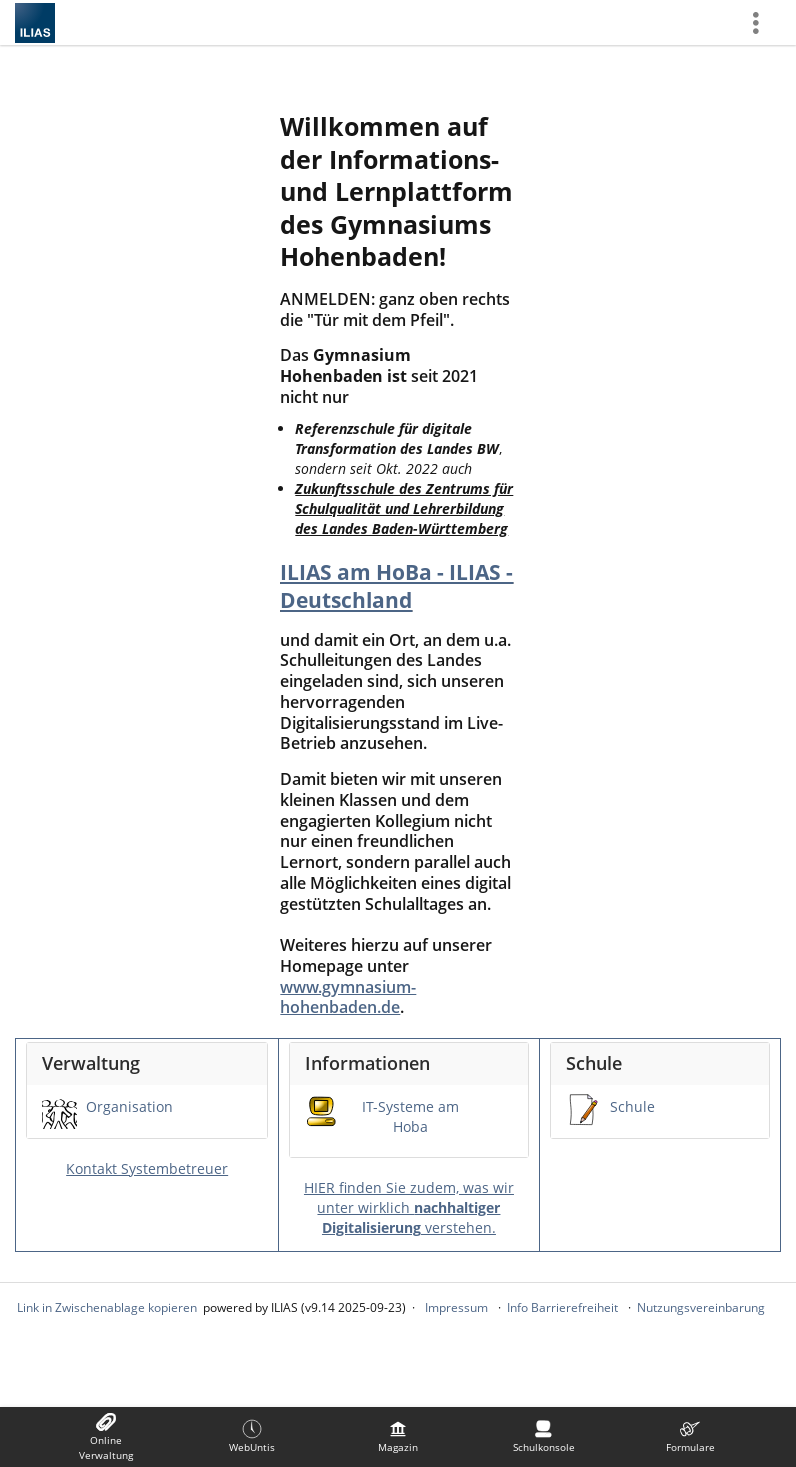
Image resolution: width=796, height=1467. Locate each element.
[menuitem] (106, 1437)
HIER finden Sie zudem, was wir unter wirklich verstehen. (409, 1207)
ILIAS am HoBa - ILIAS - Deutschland (396, 586)
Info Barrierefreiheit (562, 1307)
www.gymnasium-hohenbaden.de (348, 997)
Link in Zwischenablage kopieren (107, 1307)
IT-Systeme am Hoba (410, 1116)
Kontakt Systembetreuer (147, 1168)
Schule (632, 1106)
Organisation (129, 1106)
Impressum (456, 1307)
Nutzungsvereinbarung (701, 1307)
